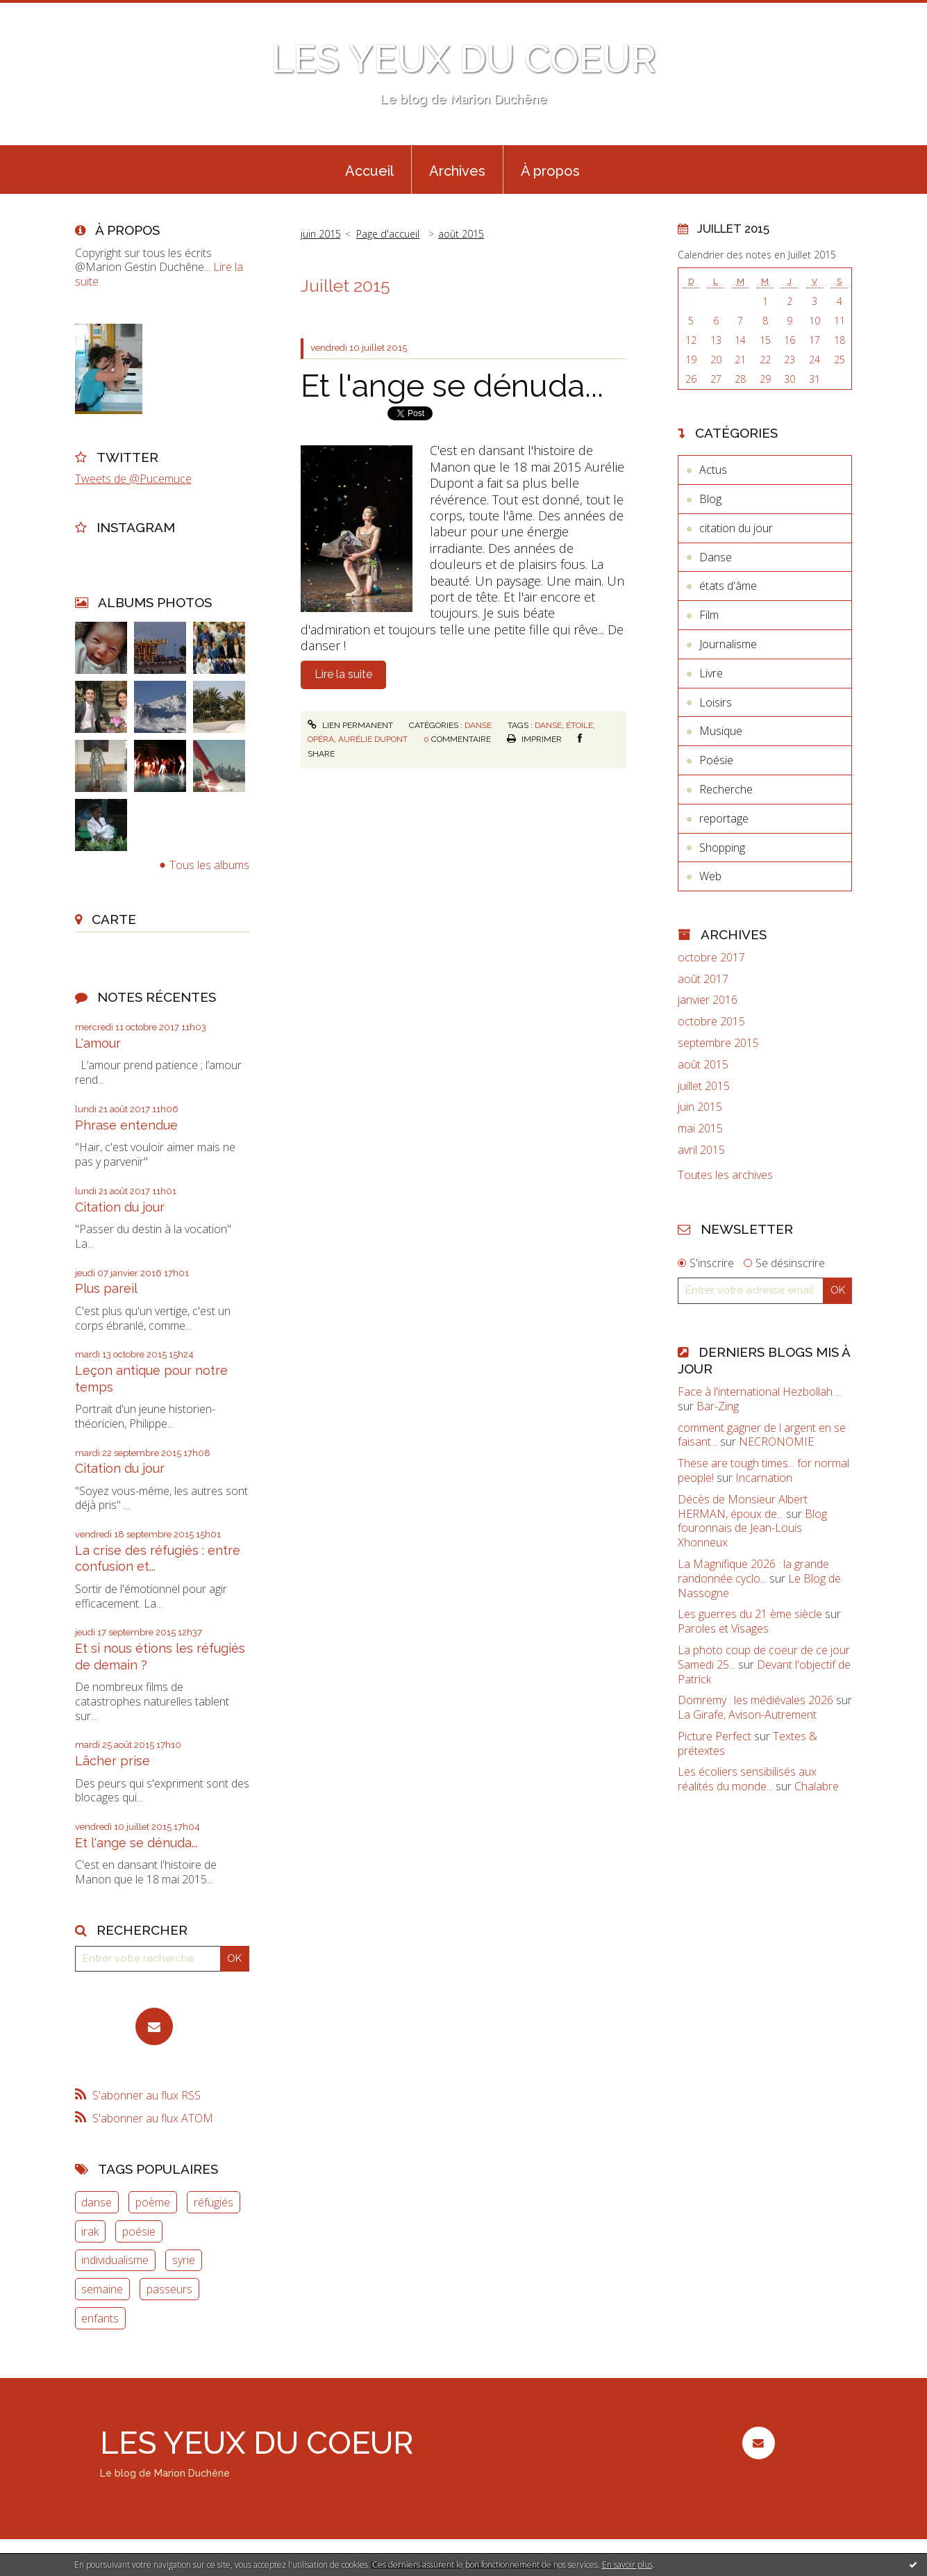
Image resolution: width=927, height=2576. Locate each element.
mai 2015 (700, 1128)
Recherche (726, 789)
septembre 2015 (718, 1043)
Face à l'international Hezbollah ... (760, 1391)
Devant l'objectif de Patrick (764, 1672)
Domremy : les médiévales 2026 (755, 1700)
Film (709, 614)
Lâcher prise (112, 1760)
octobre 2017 (711, 957)
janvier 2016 (707, 1000)
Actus (713, 469)
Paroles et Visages (723, 1628)
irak (90, 2231)
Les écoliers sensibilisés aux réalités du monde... (747, 1779)
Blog (710, 498)
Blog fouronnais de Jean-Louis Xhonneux (752, 1528)
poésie (139, 2231)
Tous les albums (209, 865)
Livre (711, 673)
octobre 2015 (711, 1021)
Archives (457, 171)
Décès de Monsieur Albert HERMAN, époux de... (743, 1506)
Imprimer (534, 739)
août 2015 (461, 233)
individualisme (115, 2260)
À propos (550, 171)
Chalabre (816, 1786)
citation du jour (736, 528)
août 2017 (703, 979)
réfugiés (213, 2202)
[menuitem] (369, 169)
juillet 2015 (704, 1086)
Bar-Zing (717, 1406)
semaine (102, 2289)
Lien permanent (350, 725)
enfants (100, 2318)
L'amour (98, 1043)
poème (152, 2202)
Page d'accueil (387, 233)
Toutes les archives (725, 1175)
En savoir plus (627, 2564)
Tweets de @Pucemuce (133, 478)
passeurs (169, 2289)
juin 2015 (321, 233)
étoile (579, 725)
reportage (724, 818)
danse (96, 2202)
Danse (478, 725)
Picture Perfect (714, 1736)
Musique (720, 730)
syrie (183, 2260)
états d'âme (728, 585)
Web (710, 876)
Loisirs (715, 702)
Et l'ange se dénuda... (136, 1842)
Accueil (369, 171)
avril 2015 (701, 1150)
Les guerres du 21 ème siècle (750, 1613)
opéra (321, 739)
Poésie (716, 760)
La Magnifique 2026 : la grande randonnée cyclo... (753, 1571)
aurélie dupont (373, 739)
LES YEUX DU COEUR (463, 58)
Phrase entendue (126, 1125)
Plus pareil (106, 1288)
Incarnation (763, 1477)
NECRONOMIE (776, 1441)
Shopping (722, 847)
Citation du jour (120, 1207)
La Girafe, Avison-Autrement (747, 1714)
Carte (114, 919)
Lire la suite (343, 674)
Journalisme (728, 644)
